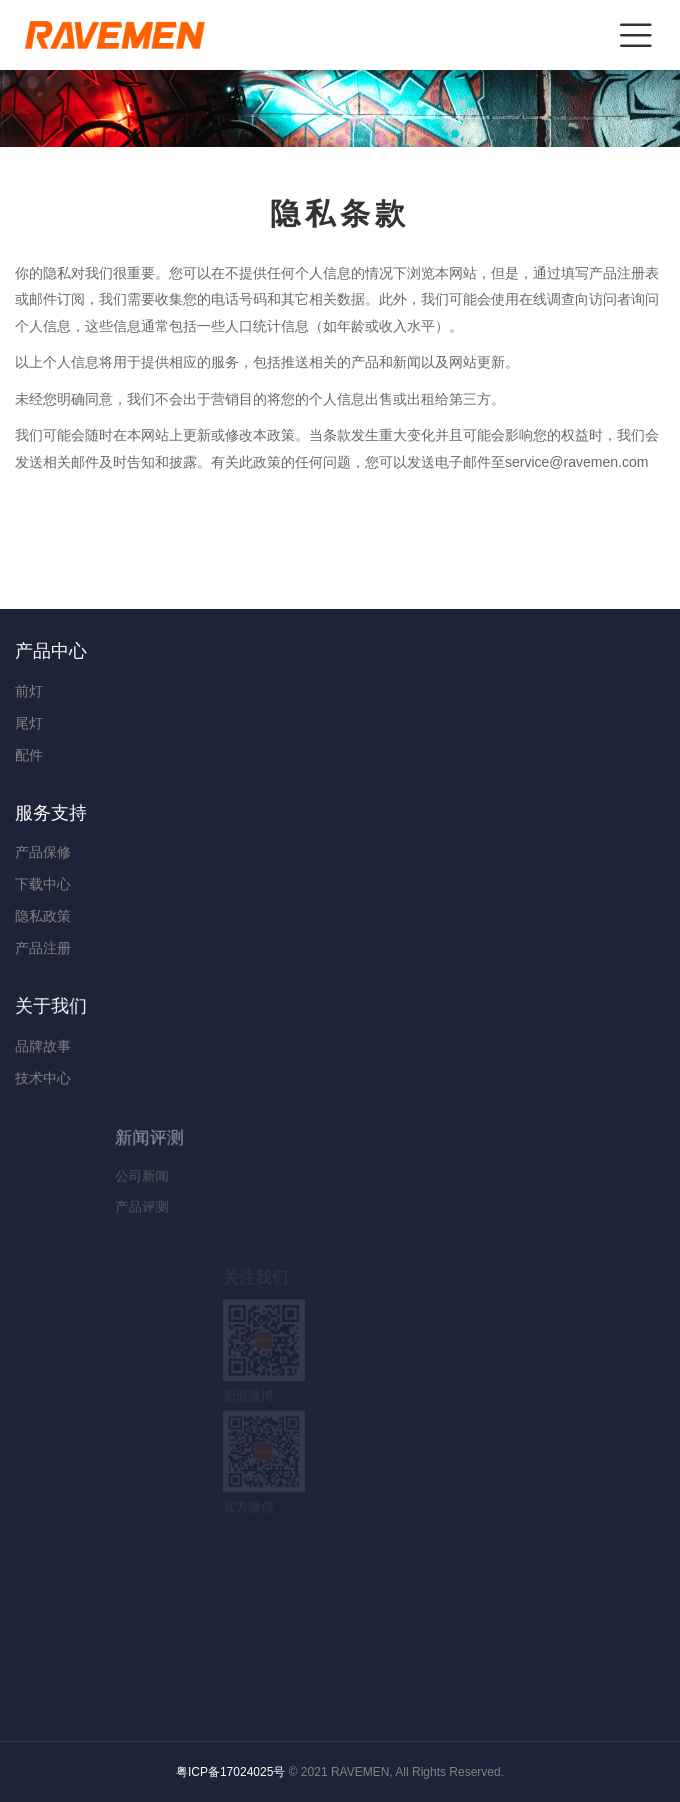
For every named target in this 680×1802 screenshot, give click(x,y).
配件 (29, 755)
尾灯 (29, 723)
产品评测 (203, 1205)
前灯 (29, 691)
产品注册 (43, 948)
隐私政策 (43, 916)
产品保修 (43, 852)
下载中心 (43, 884)
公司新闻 (203, 1175)
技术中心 (104, 1077)
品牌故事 (104, 1046)
